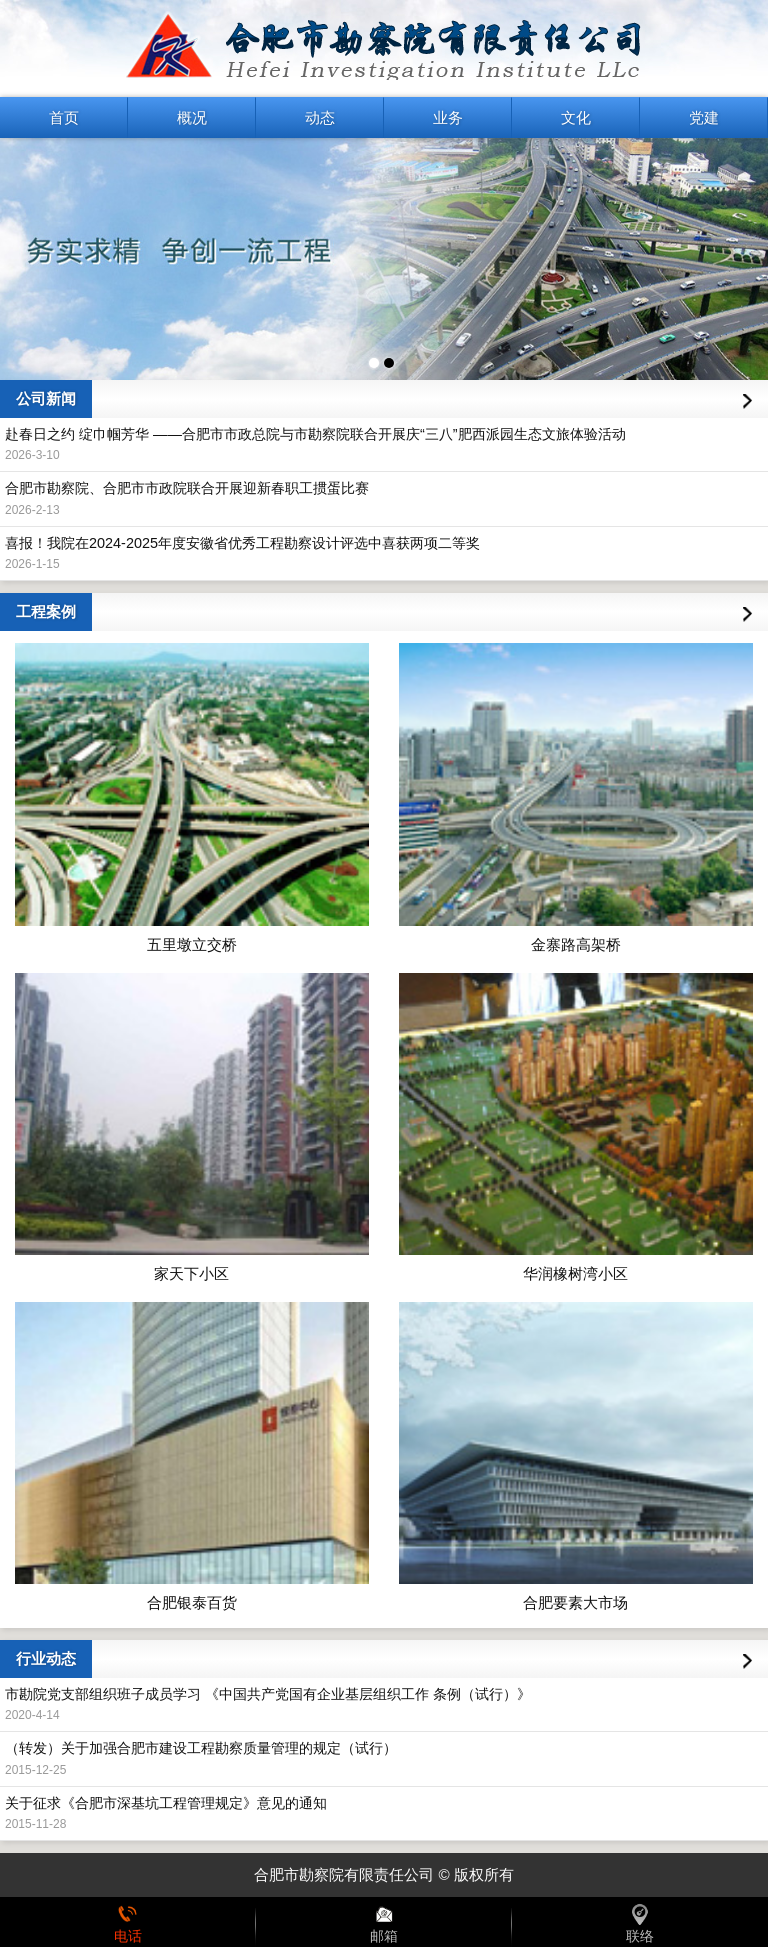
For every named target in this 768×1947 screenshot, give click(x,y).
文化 (576, 117)
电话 (128, 1922)
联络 (640, 1922)
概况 (192, 117)
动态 (320, 117)
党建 (704, 117)
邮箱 (384, 1922)
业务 (448, 117)
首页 (64, 117)
